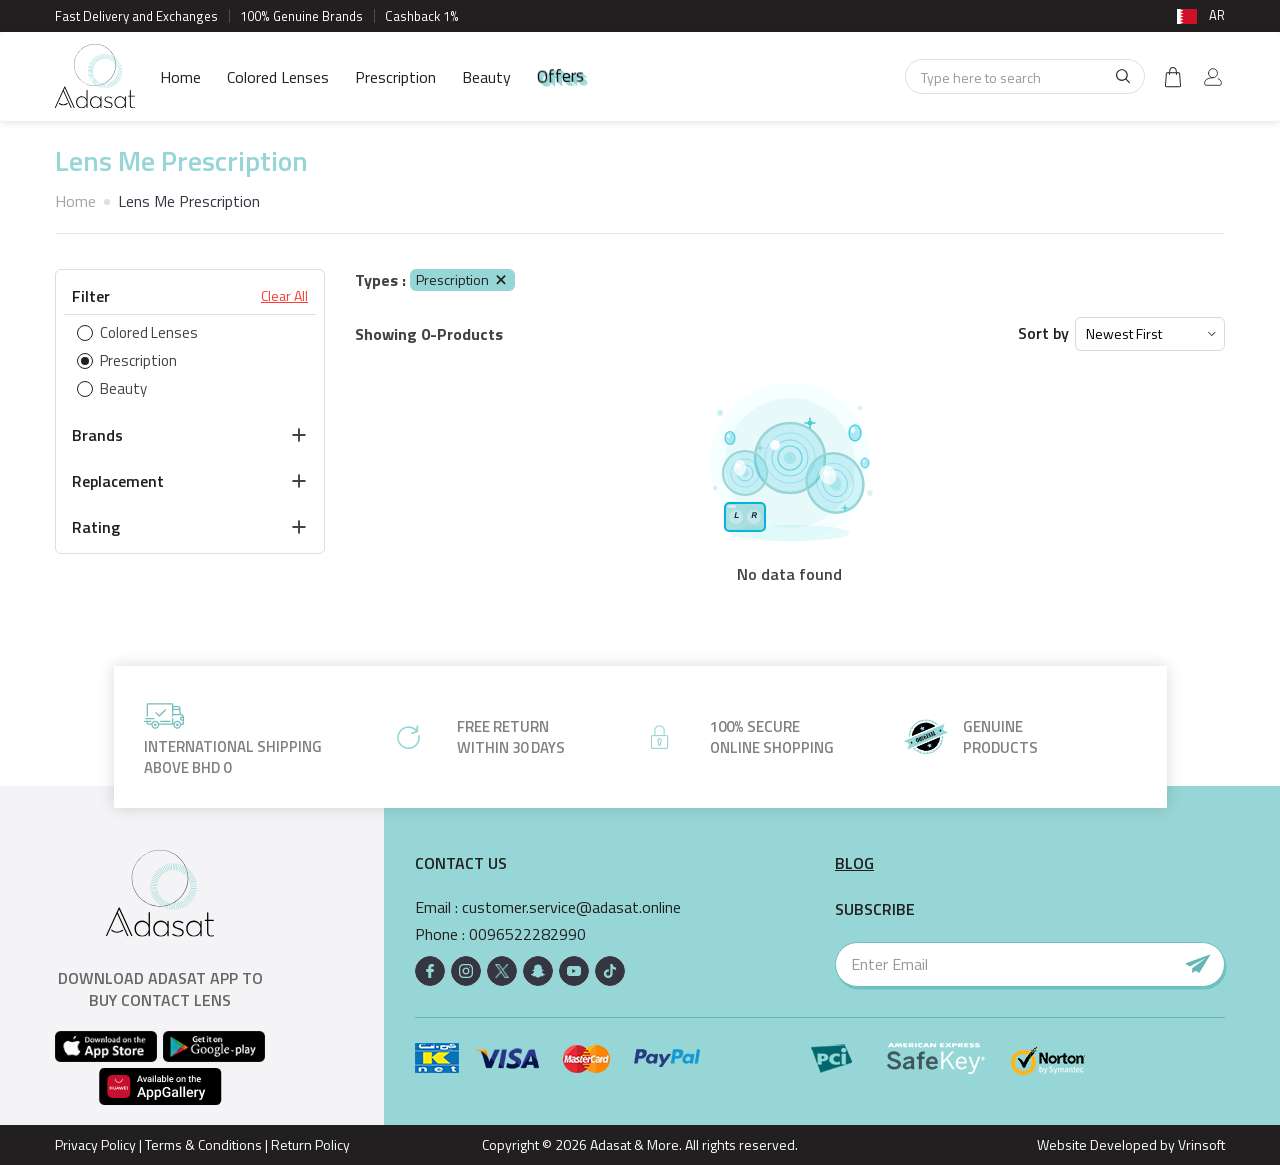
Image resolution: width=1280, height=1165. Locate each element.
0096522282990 (527, 934)
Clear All (284, 296)
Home (180, 77)
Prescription (395, 77)
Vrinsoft (1200, 1144)
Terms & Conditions (203, 1144)
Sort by (1043, 333)
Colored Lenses (278, 77)
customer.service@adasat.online (571, 907)
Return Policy (310, 1144)
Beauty (486, 77)
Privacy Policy (95, 1144)
